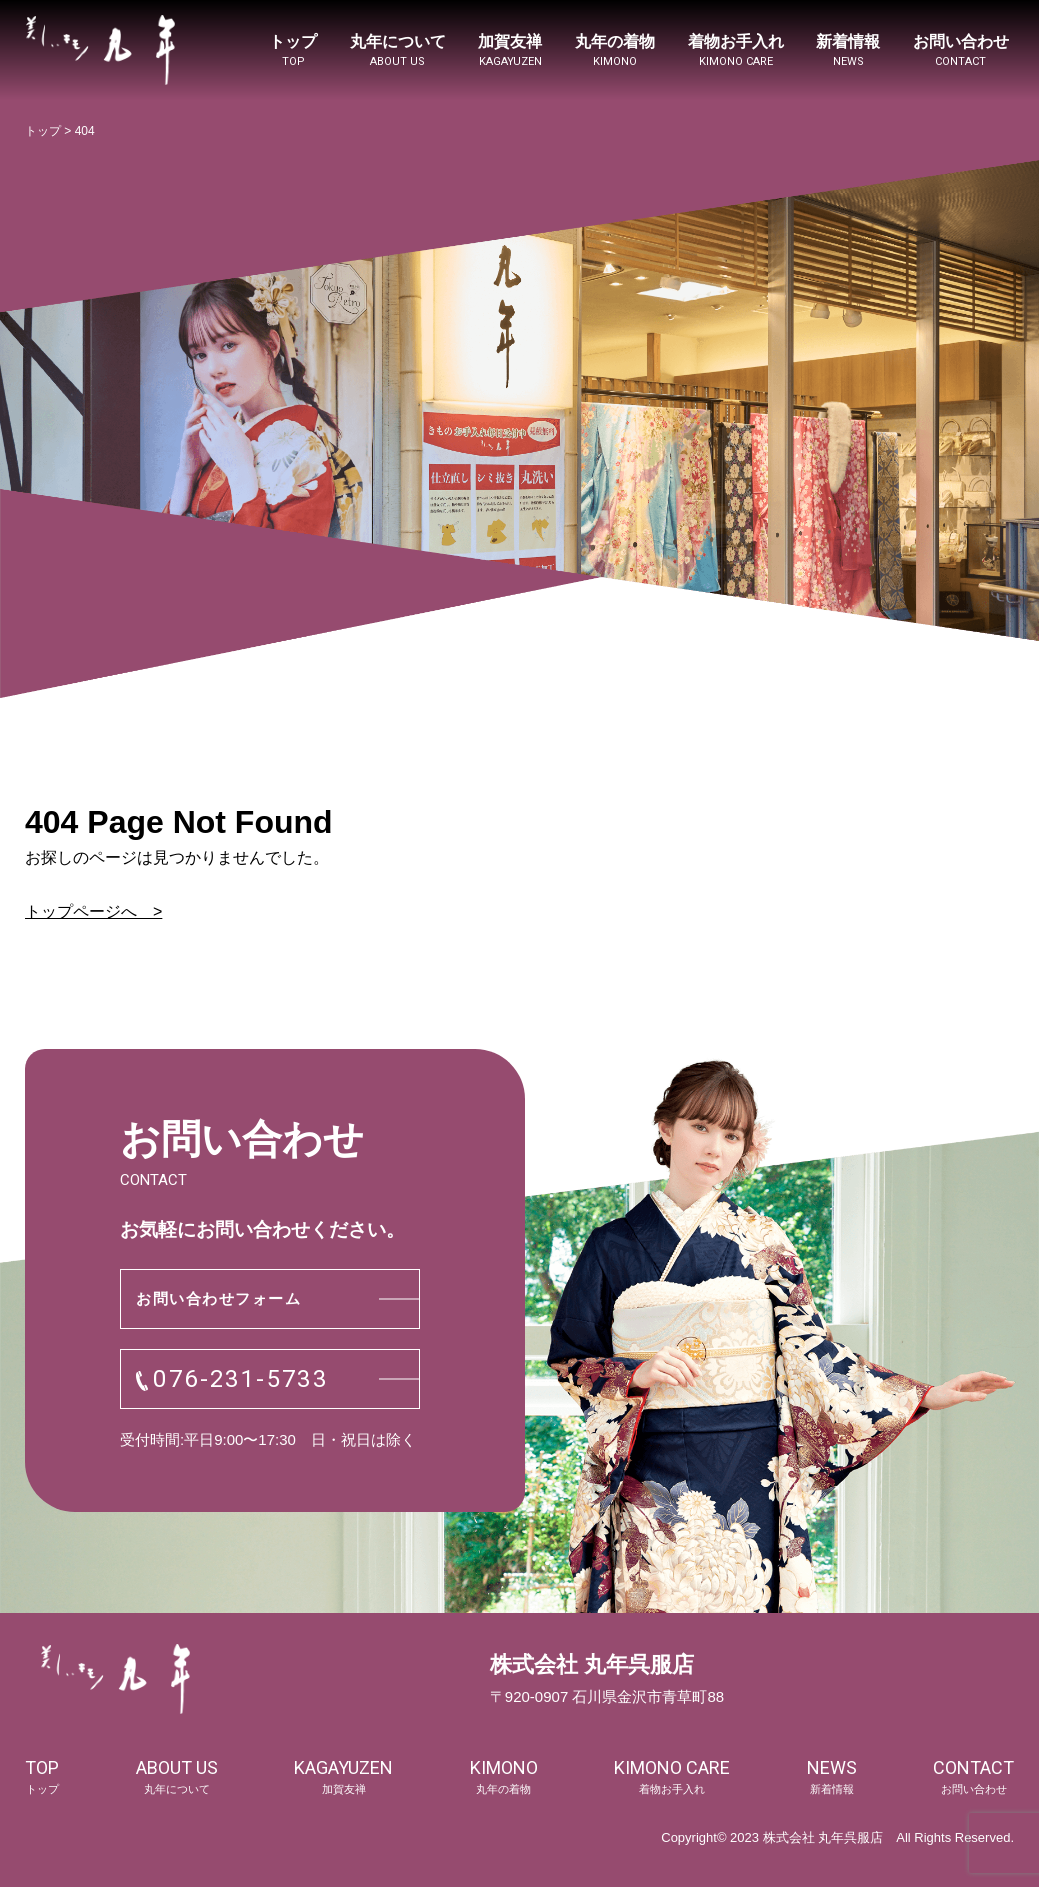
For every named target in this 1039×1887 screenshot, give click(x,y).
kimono (504, 1777)
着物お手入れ (736, 52)
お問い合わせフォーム (218, 1298)
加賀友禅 (510, 52)
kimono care (672, 1777)
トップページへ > (93, 911)
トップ (293, 52)
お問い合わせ (961, 52)
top (42, 1777)
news (832, 1777)
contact (973, 1777)
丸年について (398, 52)
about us (177, 1777)
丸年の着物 (615, 52)
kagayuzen (343, 1777)
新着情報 (848, 52)
